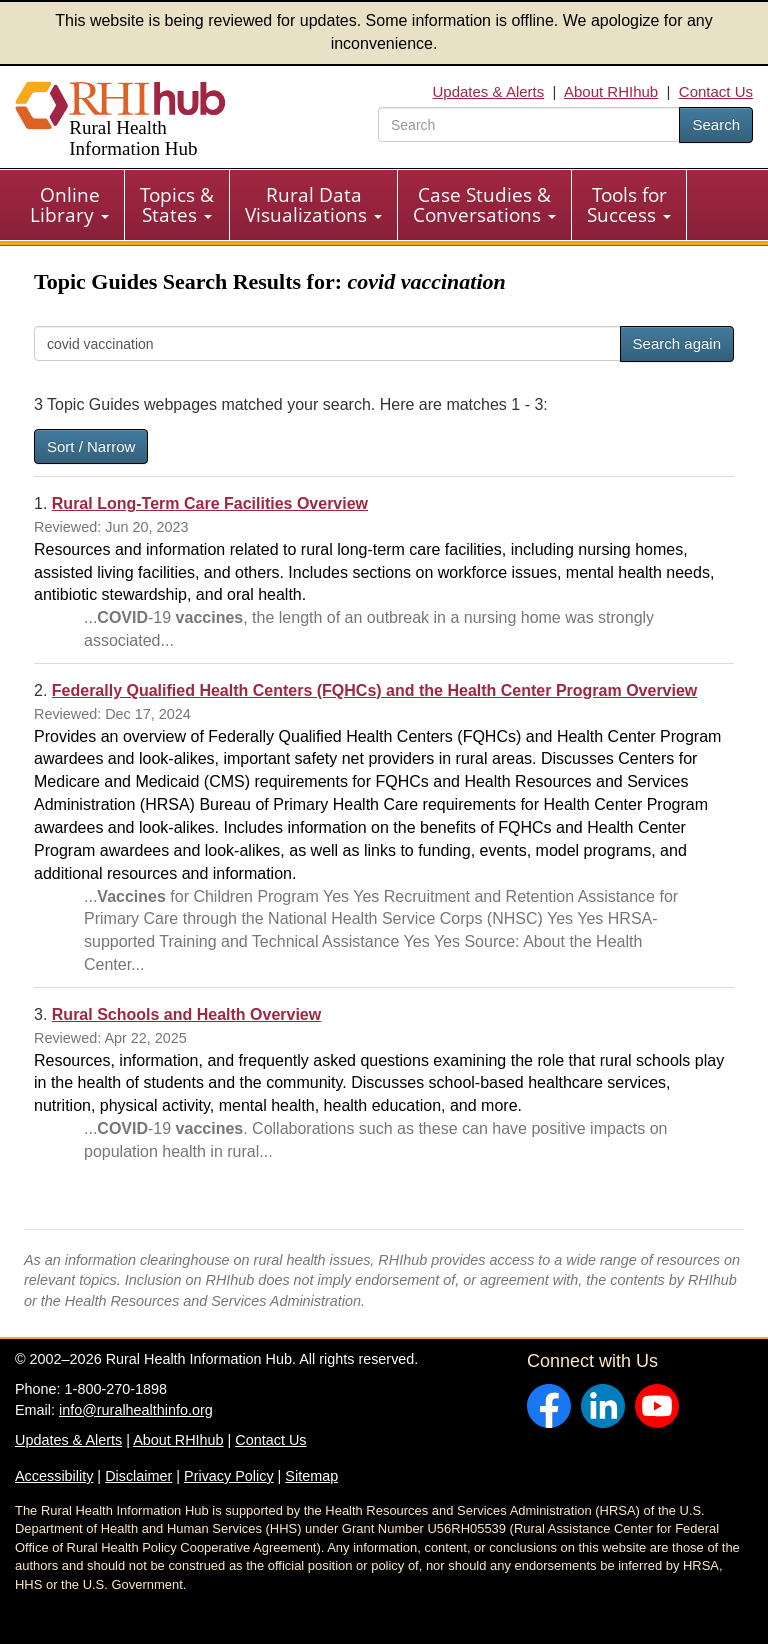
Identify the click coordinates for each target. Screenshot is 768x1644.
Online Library (69, 205)
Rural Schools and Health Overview (186, 1014)
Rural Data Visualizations (313, 205)
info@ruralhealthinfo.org (136, 1410)
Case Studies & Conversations (484, 205)
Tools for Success (629, 205)
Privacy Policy (229, 1476)
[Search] (327, 343)
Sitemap (311, 1476)
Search (716, 124)
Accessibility (54, 1476)
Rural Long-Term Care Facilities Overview (210, 503)
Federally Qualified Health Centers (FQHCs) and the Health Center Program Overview (375, 690)
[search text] (529, 124)
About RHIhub (611, 91)
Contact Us (716, 91)
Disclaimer (138, 1476)
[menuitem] (70, 205)
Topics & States (177, 205)
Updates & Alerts (489, 91)
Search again (677, 343)
